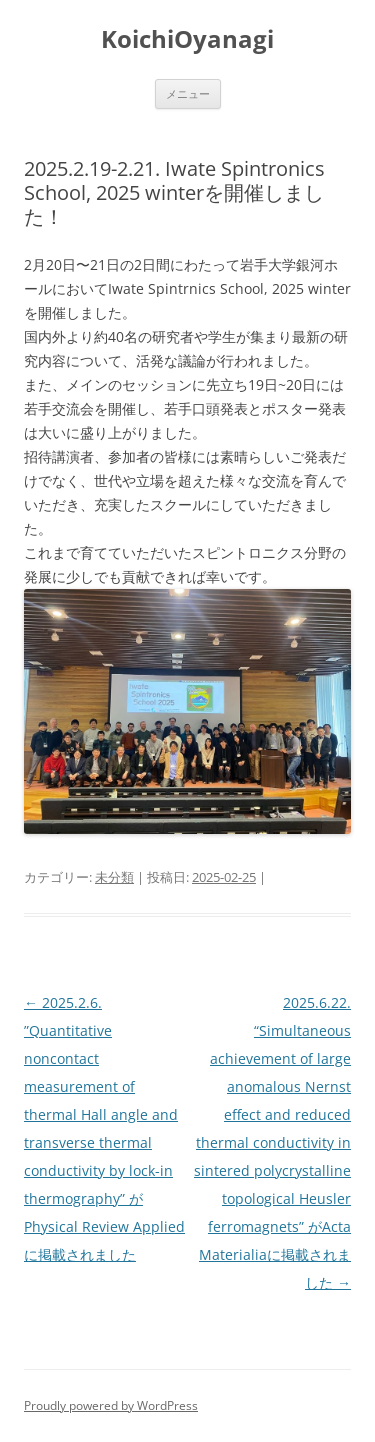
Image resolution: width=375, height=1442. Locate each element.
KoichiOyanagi (187, 39)
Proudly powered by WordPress (111, 1405)
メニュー (188, 93)
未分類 (114, 877)
